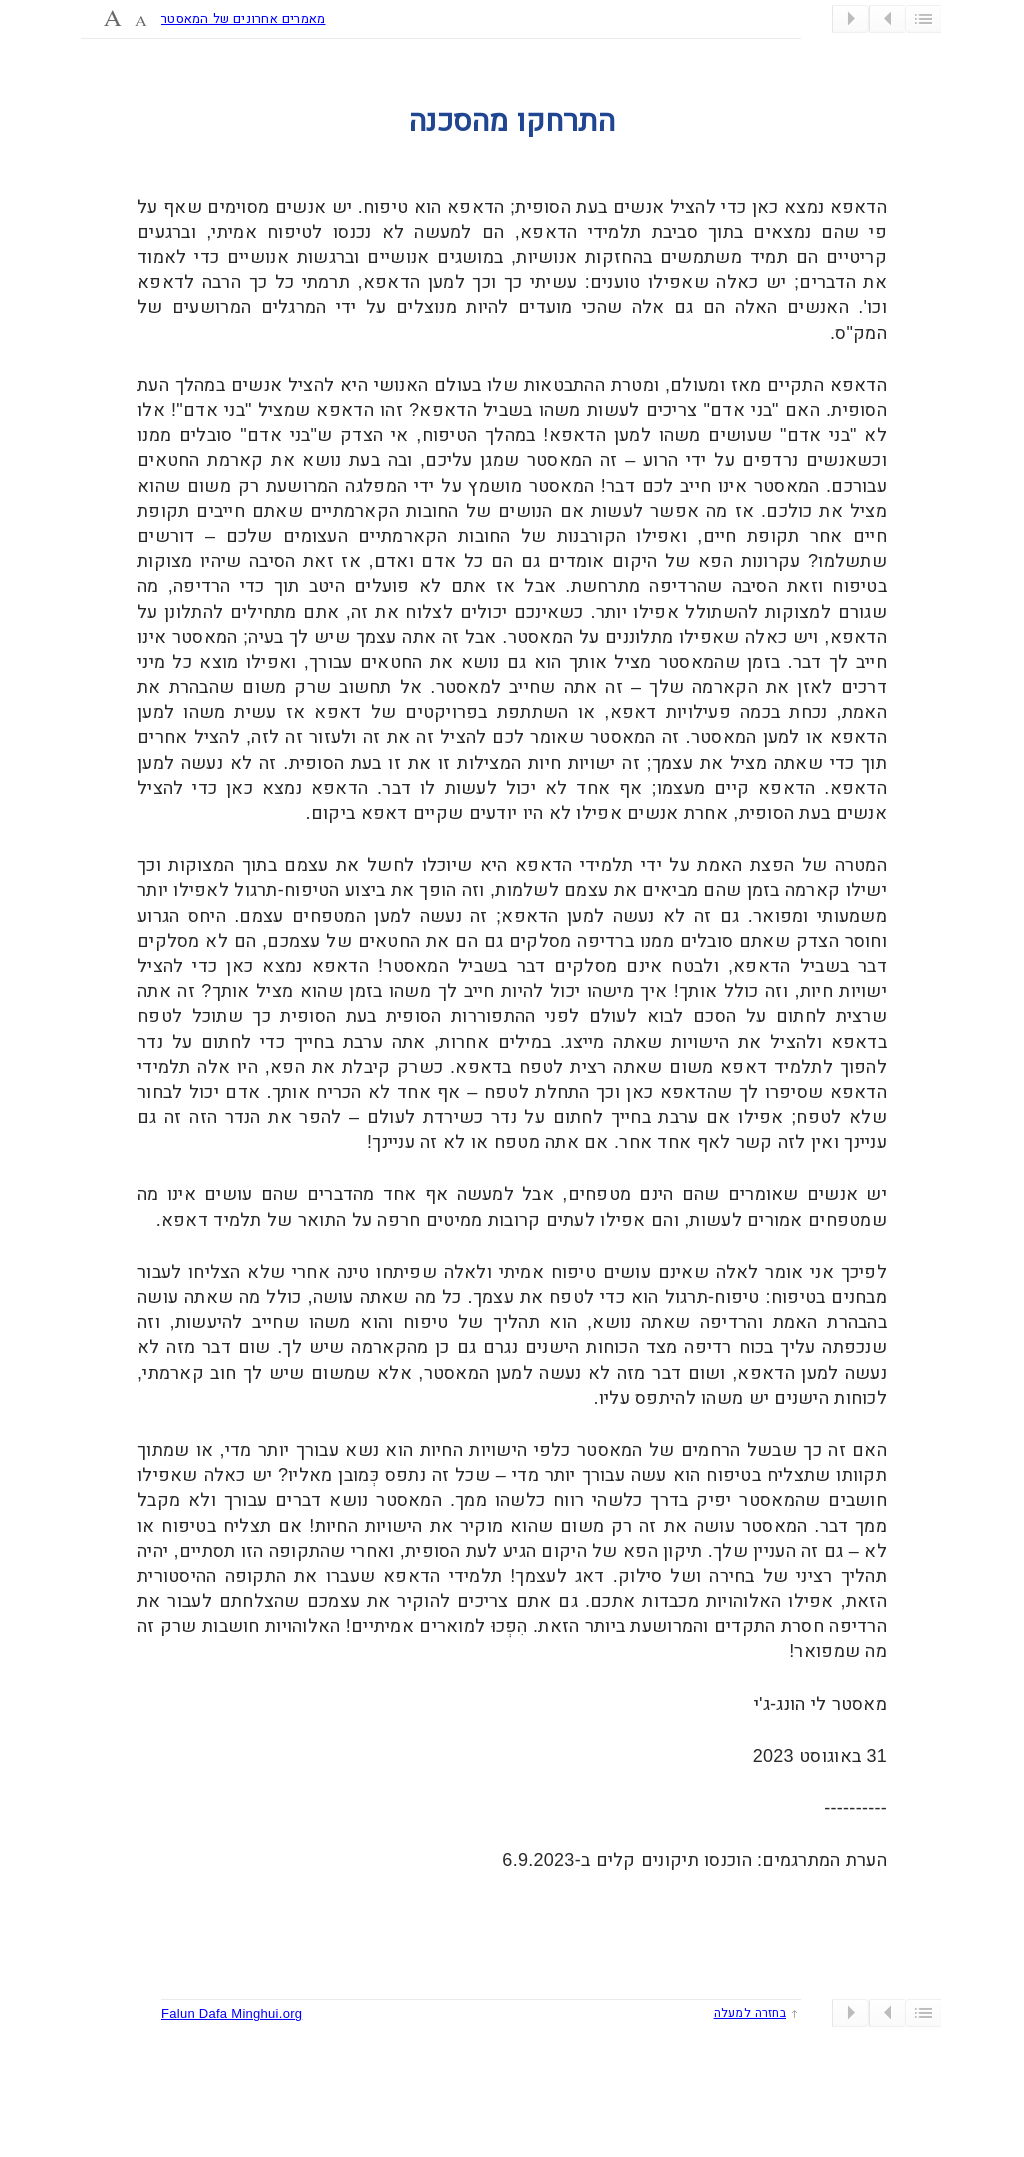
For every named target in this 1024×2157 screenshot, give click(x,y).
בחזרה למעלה (750, 2013)
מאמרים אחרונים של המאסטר (243, 18)
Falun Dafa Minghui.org (231, 2013)
